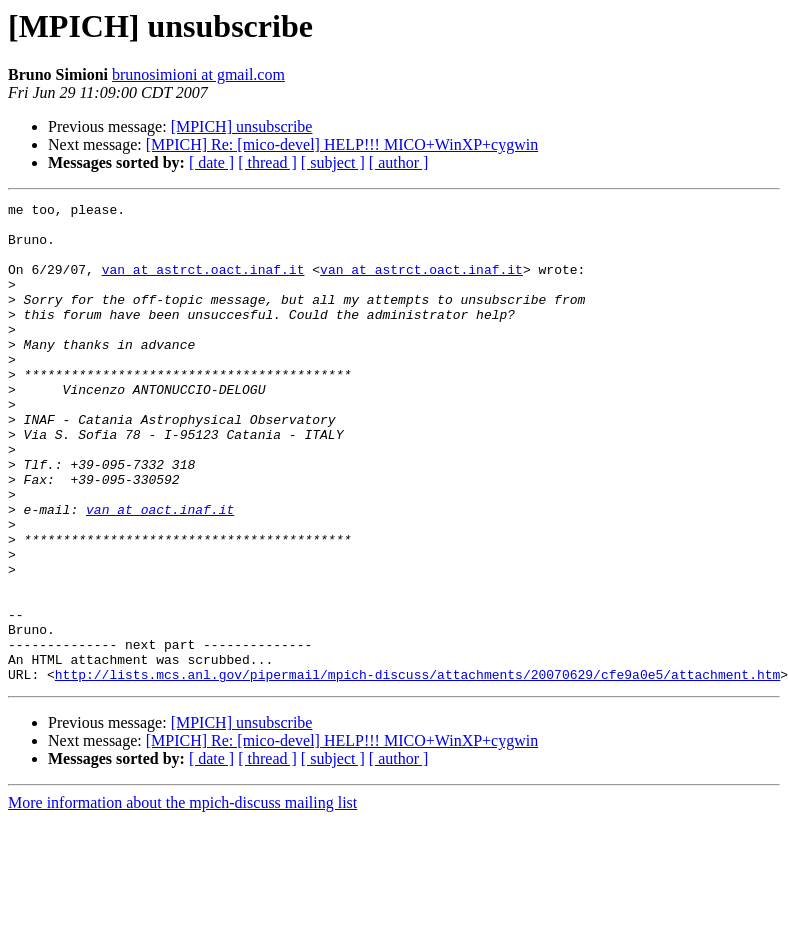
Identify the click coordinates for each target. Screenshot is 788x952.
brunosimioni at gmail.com (198, 74)
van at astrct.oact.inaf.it (203, 284)
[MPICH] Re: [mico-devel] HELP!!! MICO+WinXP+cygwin (342, 144)
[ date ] (211, 162)
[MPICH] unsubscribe (242, 126)
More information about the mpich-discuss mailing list (182, 898)
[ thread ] (267, 162)
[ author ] (399, 162)
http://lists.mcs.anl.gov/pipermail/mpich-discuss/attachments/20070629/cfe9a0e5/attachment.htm (417, 770)
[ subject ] (333, 162)
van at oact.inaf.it (160, 572)
